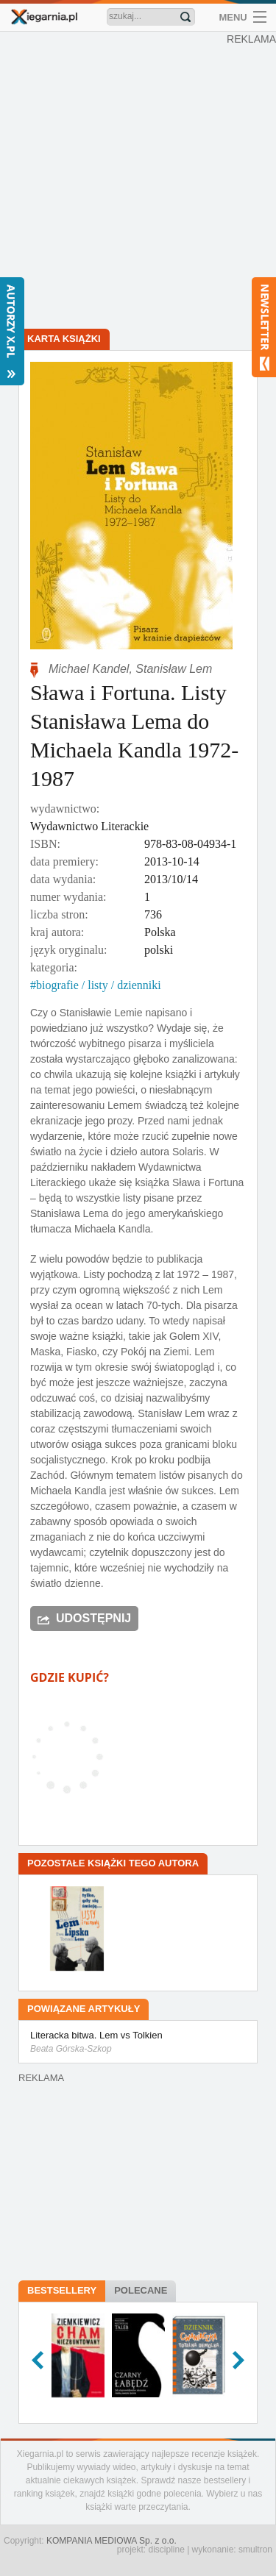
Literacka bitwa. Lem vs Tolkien (138, 2043)
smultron (255, 2549)
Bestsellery (61, 2290)
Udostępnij (93, 1618)
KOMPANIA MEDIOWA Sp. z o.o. (111, 2541)
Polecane (140, 2290)
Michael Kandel (89, 669)
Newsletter (264, 327)
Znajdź (185, 17)
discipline (166, 2549)
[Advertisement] (138, 182)
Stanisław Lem (173, 669)
